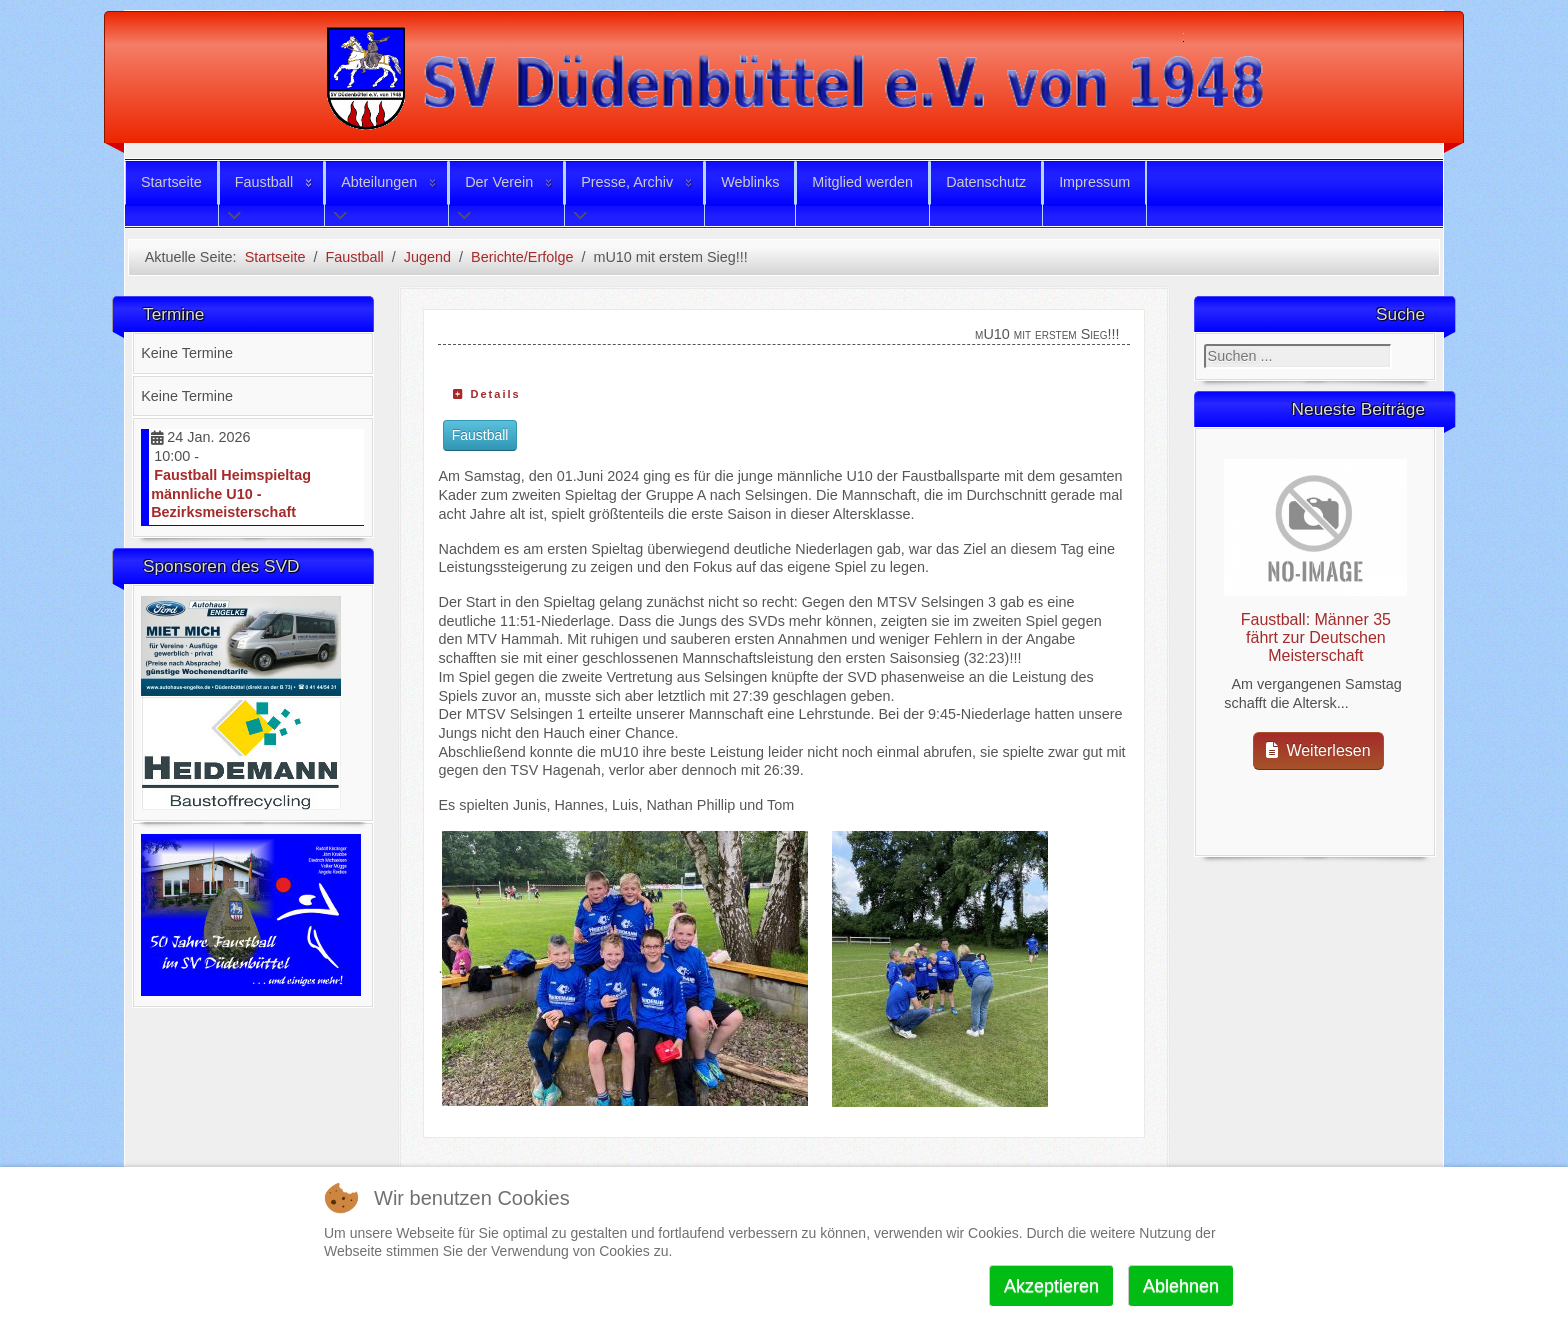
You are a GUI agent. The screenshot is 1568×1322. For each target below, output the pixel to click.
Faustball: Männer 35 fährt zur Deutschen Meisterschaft (1316, 637)
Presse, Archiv (627, 182)
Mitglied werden (862, 182)
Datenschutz (986, 182)
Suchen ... (1204, 344)
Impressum (1094, 182)
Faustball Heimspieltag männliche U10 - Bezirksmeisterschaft (231, 493)
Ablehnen (1181, 1286)
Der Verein (499, 182)
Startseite (171, 182)
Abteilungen (379, 182)
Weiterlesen (1318, 750)
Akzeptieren (1051, 1286)
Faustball (264, 182)
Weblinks (750, 182)
